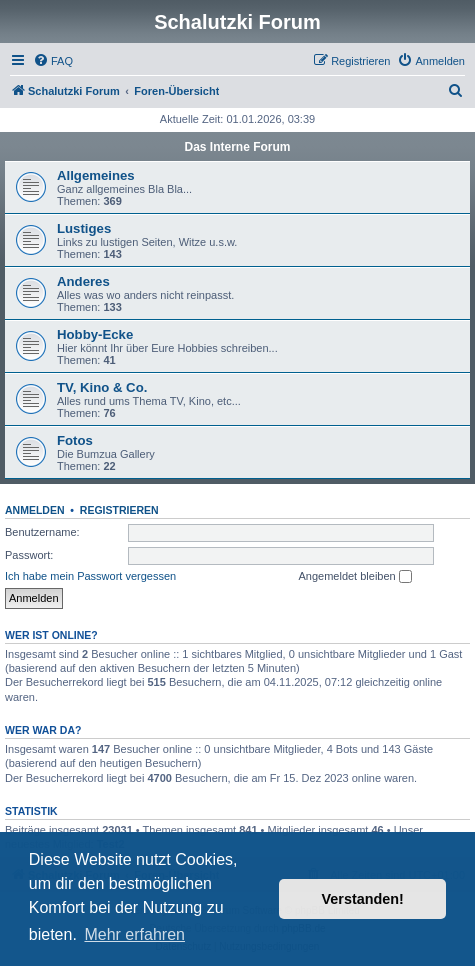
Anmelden (35, 510)
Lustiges (84, 228)
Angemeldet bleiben (354, 577)
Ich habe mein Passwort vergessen (90, 576)
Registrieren (119, 510)
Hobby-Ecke (95, 334)
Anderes (83, 281)
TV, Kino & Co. (102, 387)
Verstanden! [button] (363, 899)
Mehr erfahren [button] (134, 934)
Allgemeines (96, 175)
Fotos (75, 440)
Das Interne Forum (237, 147)
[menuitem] (53, 61)
